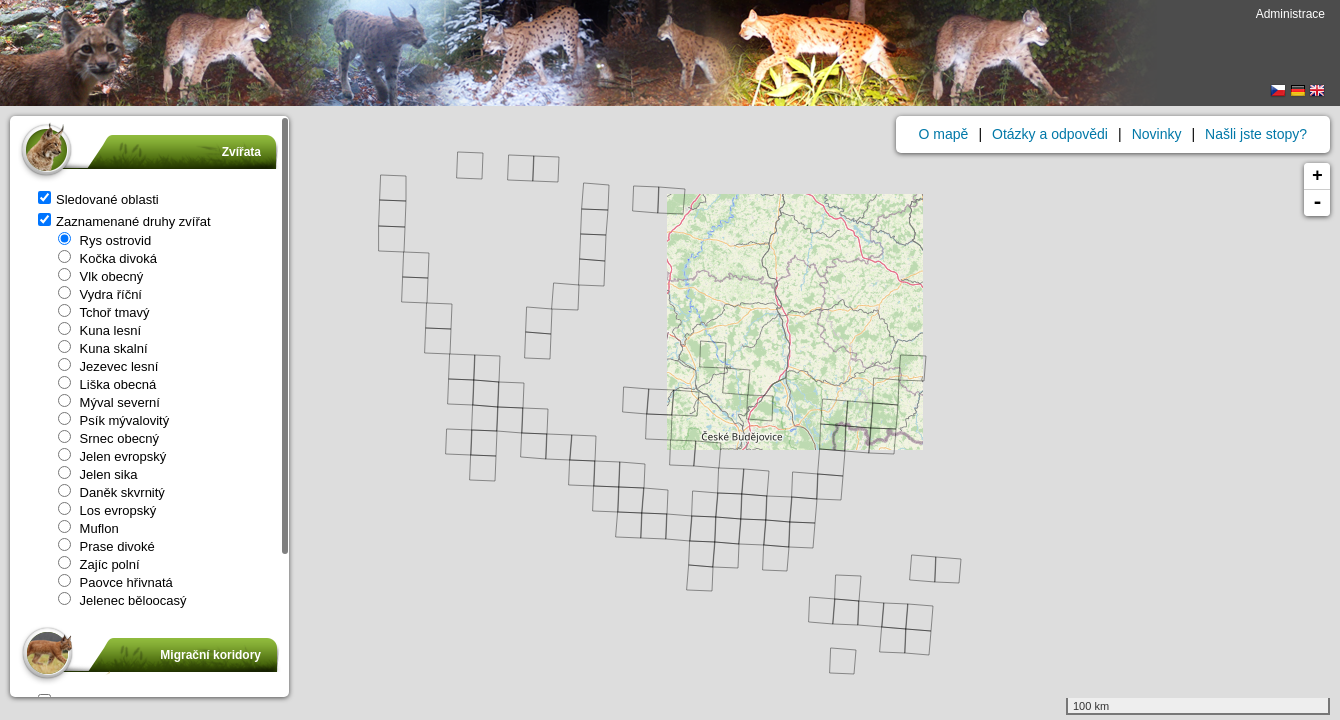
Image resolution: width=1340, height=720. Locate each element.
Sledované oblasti (98, 199)
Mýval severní (109, 402)
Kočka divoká (107, 258)
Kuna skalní (103, 348)
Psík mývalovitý (113, 420)
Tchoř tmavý (103, 312)
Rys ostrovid (104, 240)
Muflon (88, 528)
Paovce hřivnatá (115, 582)
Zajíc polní (99, 564)
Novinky (1157, 134)
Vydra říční (100, 294)
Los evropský (107, 510)
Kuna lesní (99, 330)
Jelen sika (97, 474)
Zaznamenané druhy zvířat (124, 221)
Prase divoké (106, 546)
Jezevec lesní (108, 366)
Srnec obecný (108, 438)
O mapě (944, 134)
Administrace (1290, 14)
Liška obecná (107, 384)
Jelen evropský (112, 456)
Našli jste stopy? (1256, 134)
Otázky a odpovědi (1050, 134)
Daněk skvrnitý (111, 492)
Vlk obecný (100, 276)
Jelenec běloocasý (122, 600)
